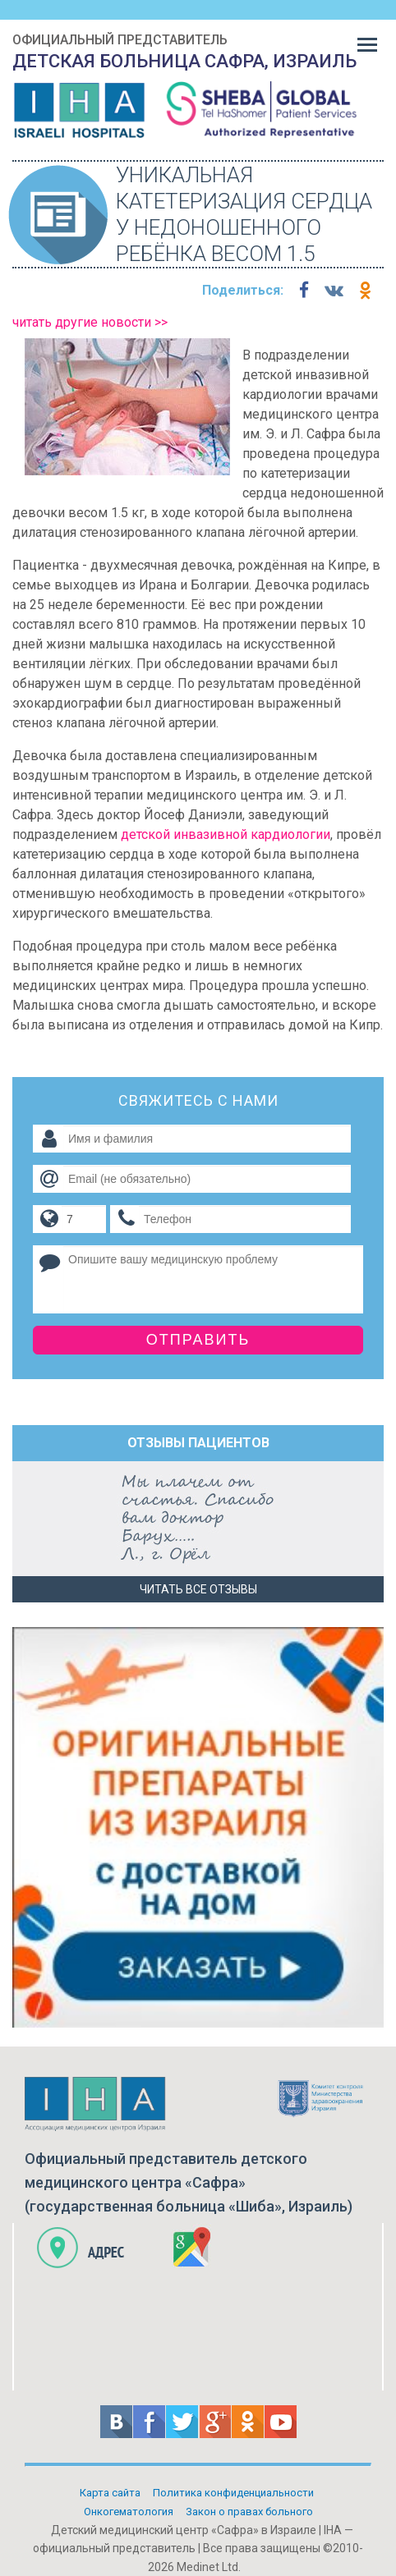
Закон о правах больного (249, 2511)
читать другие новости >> (90, 322)
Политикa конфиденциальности (233, 2493)
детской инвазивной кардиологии (225, 834)
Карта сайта (110, 2493)
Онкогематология (128, 2511)
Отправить (198, 1340)
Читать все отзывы (198, 1589)
